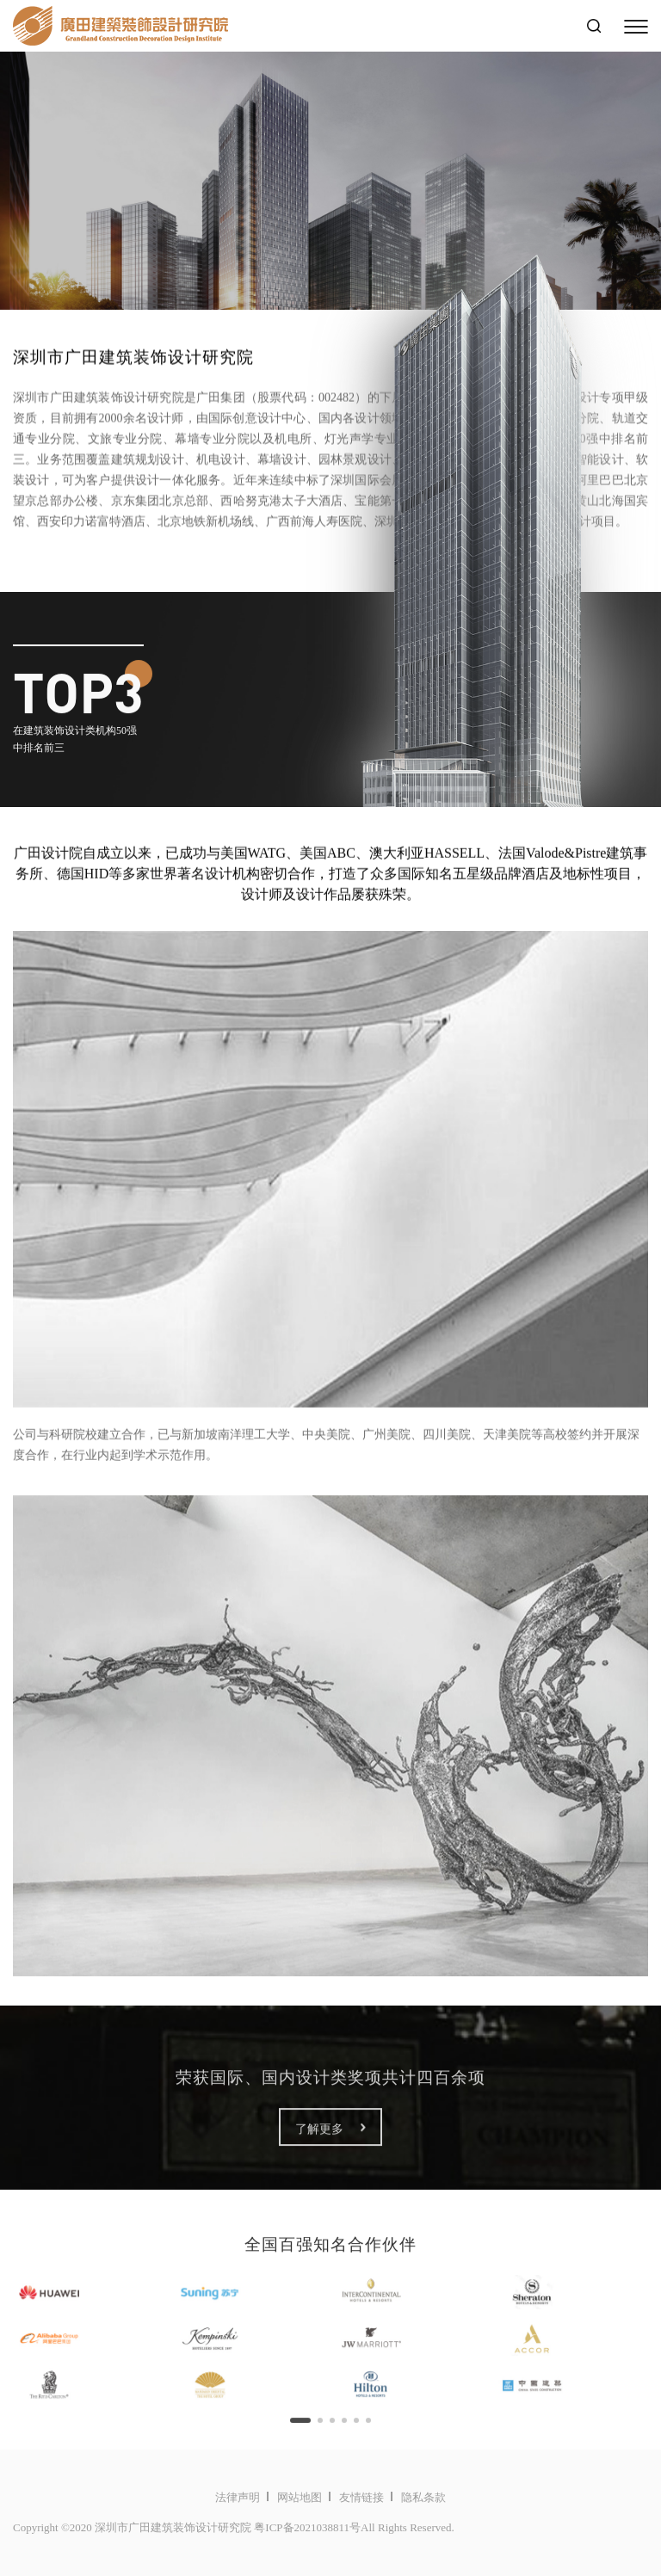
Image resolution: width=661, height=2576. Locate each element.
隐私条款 (423, 2497)
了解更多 (330, 2137)
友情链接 (361, 2497)
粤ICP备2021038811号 (307, 2527)
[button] (300, 2428)
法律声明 (237, 2497)
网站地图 (299, 2497)
